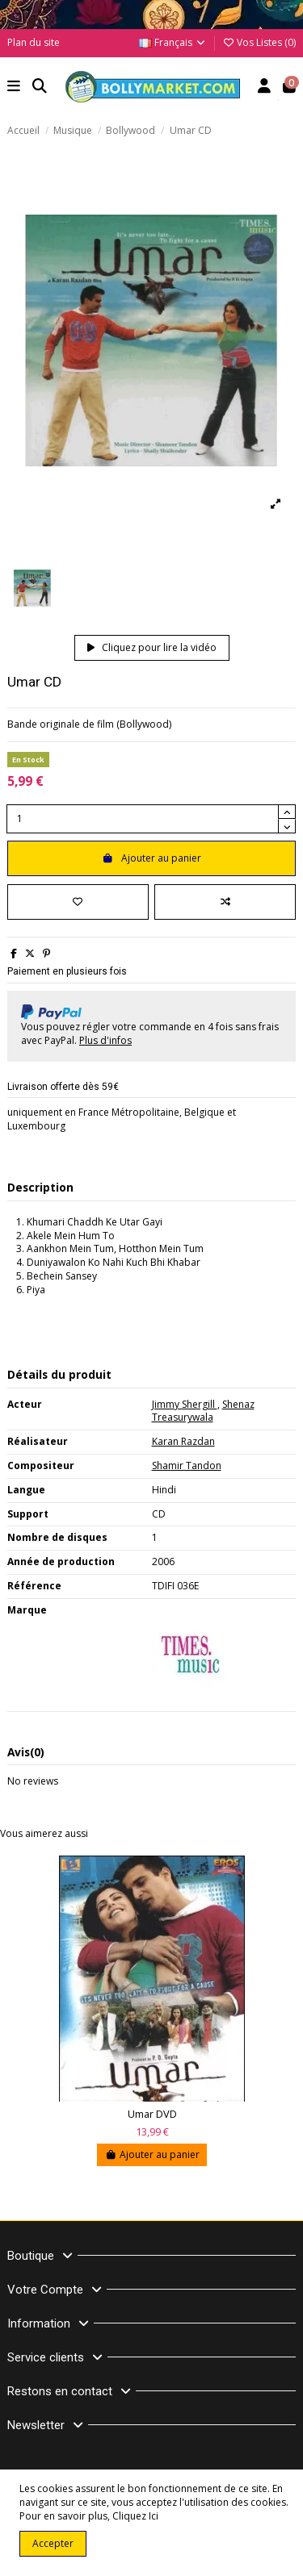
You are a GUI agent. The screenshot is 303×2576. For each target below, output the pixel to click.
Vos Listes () (259, 42)
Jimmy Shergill (184, 1404)
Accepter (53, 2543)
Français (173, 42)
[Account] (264, 87)
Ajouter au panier (151, 858)
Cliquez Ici (135, 2516)
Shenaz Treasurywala (203, 1411)
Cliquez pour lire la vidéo (152, 647)
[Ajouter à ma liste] (78, 902)
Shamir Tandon (186, 1465)
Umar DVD (152, 2113)
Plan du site (33, 42)
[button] (14, 87)
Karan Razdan (183, 1441)
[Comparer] (225, 902)
